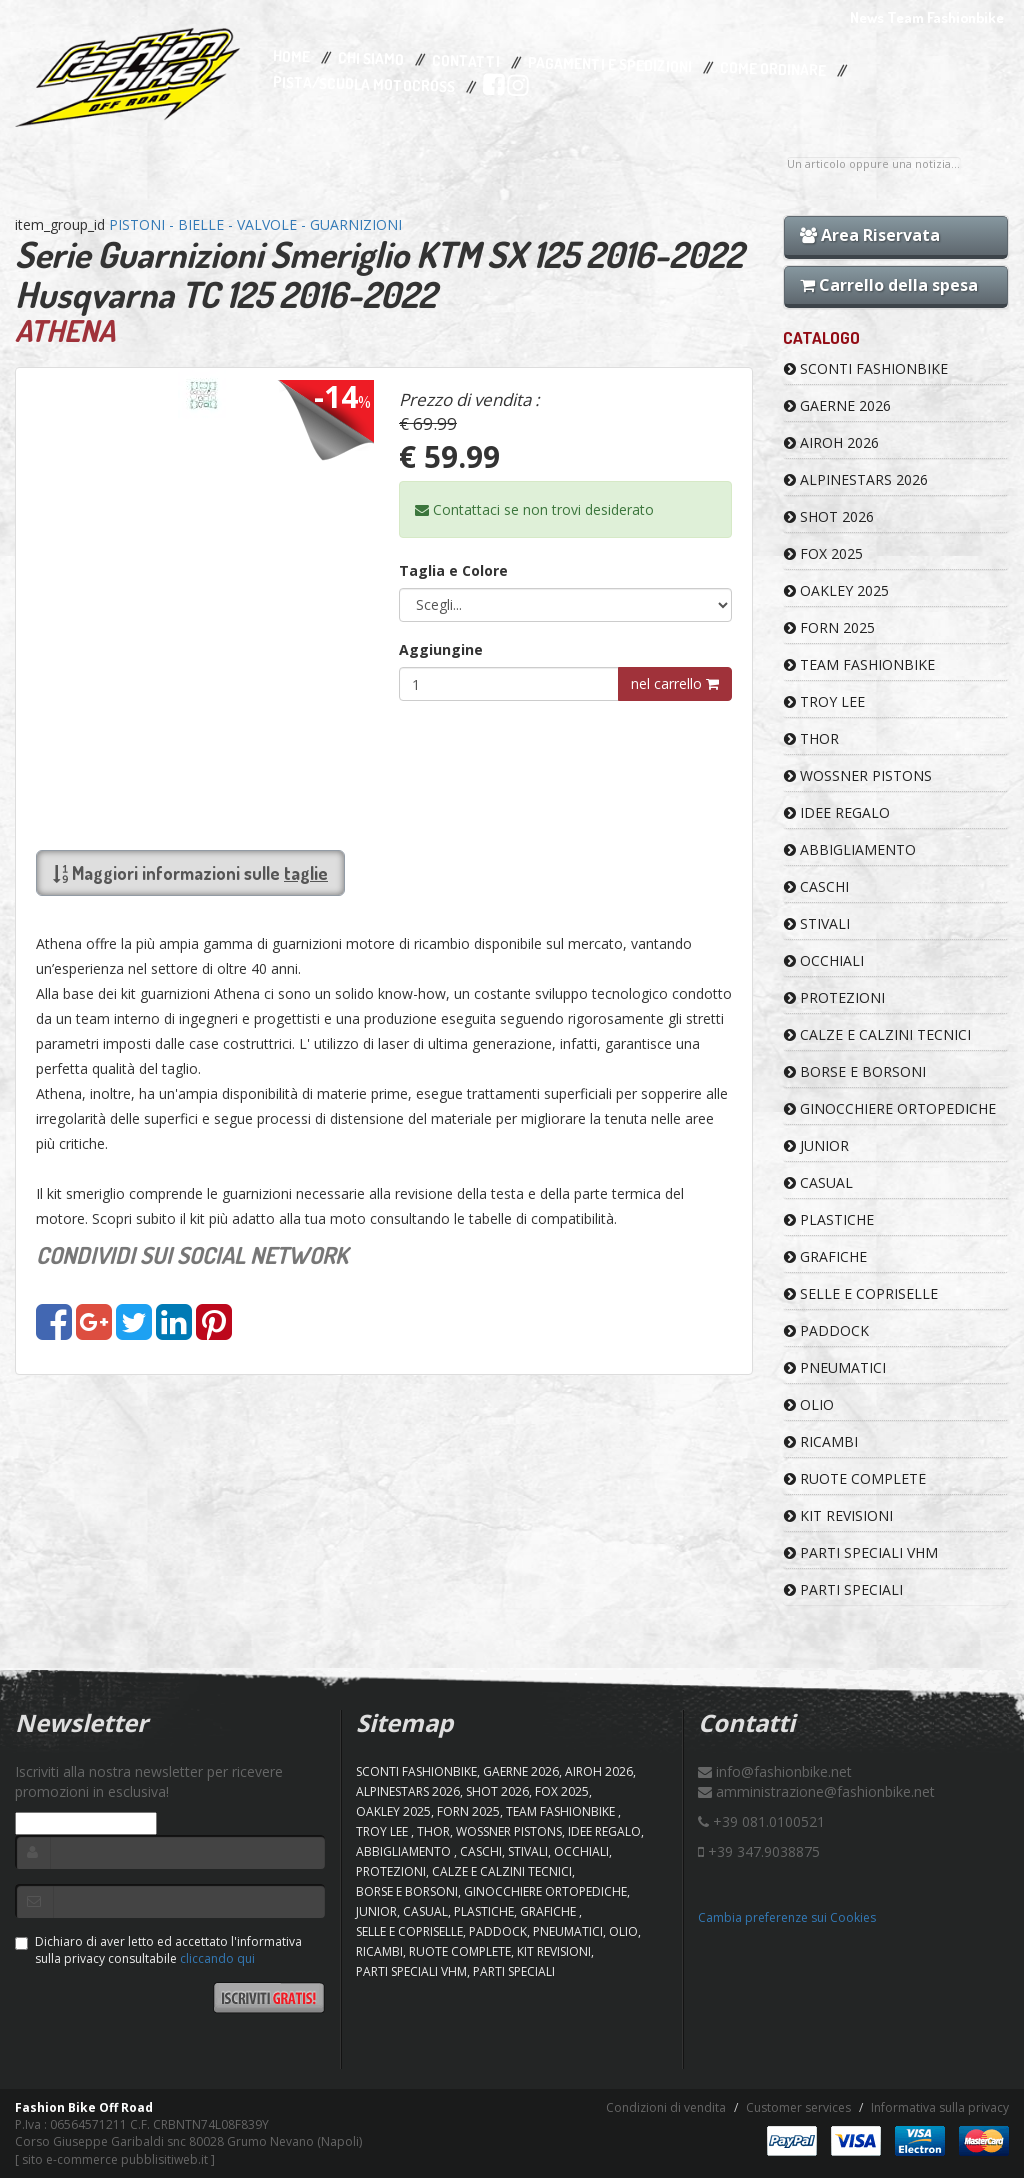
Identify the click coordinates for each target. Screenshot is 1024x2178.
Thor (811, 738)
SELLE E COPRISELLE (861, 1293)
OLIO (809, 1404)
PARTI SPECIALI (843, 1589)
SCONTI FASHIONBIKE (866, 368)
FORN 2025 (829, 627)
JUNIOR (816, 1145)
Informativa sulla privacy (940, 2107)
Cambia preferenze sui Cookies (787, 1917)
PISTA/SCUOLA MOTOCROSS (364, 85)
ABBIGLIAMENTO (850, 849)
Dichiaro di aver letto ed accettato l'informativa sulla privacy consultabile (158, 1950)
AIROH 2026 (831, 442)
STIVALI (817, 923)
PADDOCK (826, 1330)
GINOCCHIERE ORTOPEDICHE (890, 1108)
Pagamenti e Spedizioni (610, 64)
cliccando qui (217, 1958)
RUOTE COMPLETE (855, 1478)
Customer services (798, 2107)
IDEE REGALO (837, 812)
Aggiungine (441, 649)
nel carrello (675, 683)
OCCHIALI (824, 960)
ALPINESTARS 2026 (856, 479)
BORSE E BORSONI (855, 1071)
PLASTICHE (829, 1219)
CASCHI (816, 886)
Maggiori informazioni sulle (190, 873)
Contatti (466, 61)
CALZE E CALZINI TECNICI (877, 1034)
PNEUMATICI (835, 1367)
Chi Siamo (371, 59)
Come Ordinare (773, 70)
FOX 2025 (823, 553)
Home (291, 57)
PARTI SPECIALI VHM (861, 1552)
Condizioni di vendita (666, 2107)
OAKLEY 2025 (836, 590)
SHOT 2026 (829, 516)
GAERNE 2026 (837, 405)
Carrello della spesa (889, 285)
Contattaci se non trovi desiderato (534, 509)
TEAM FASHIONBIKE (859, 664)
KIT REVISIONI (838, 1515)
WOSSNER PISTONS (858, 775)
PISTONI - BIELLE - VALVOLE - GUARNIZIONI (255, 224)
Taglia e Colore (453, 570)
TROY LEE (824, 701)
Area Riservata (870, 235)
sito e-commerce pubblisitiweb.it (115, 2159)
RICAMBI (821, 1441)
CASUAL (818, 1182)
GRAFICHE (825, 1256)
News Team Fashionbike (927, 17)
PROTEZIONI (834, 997)
